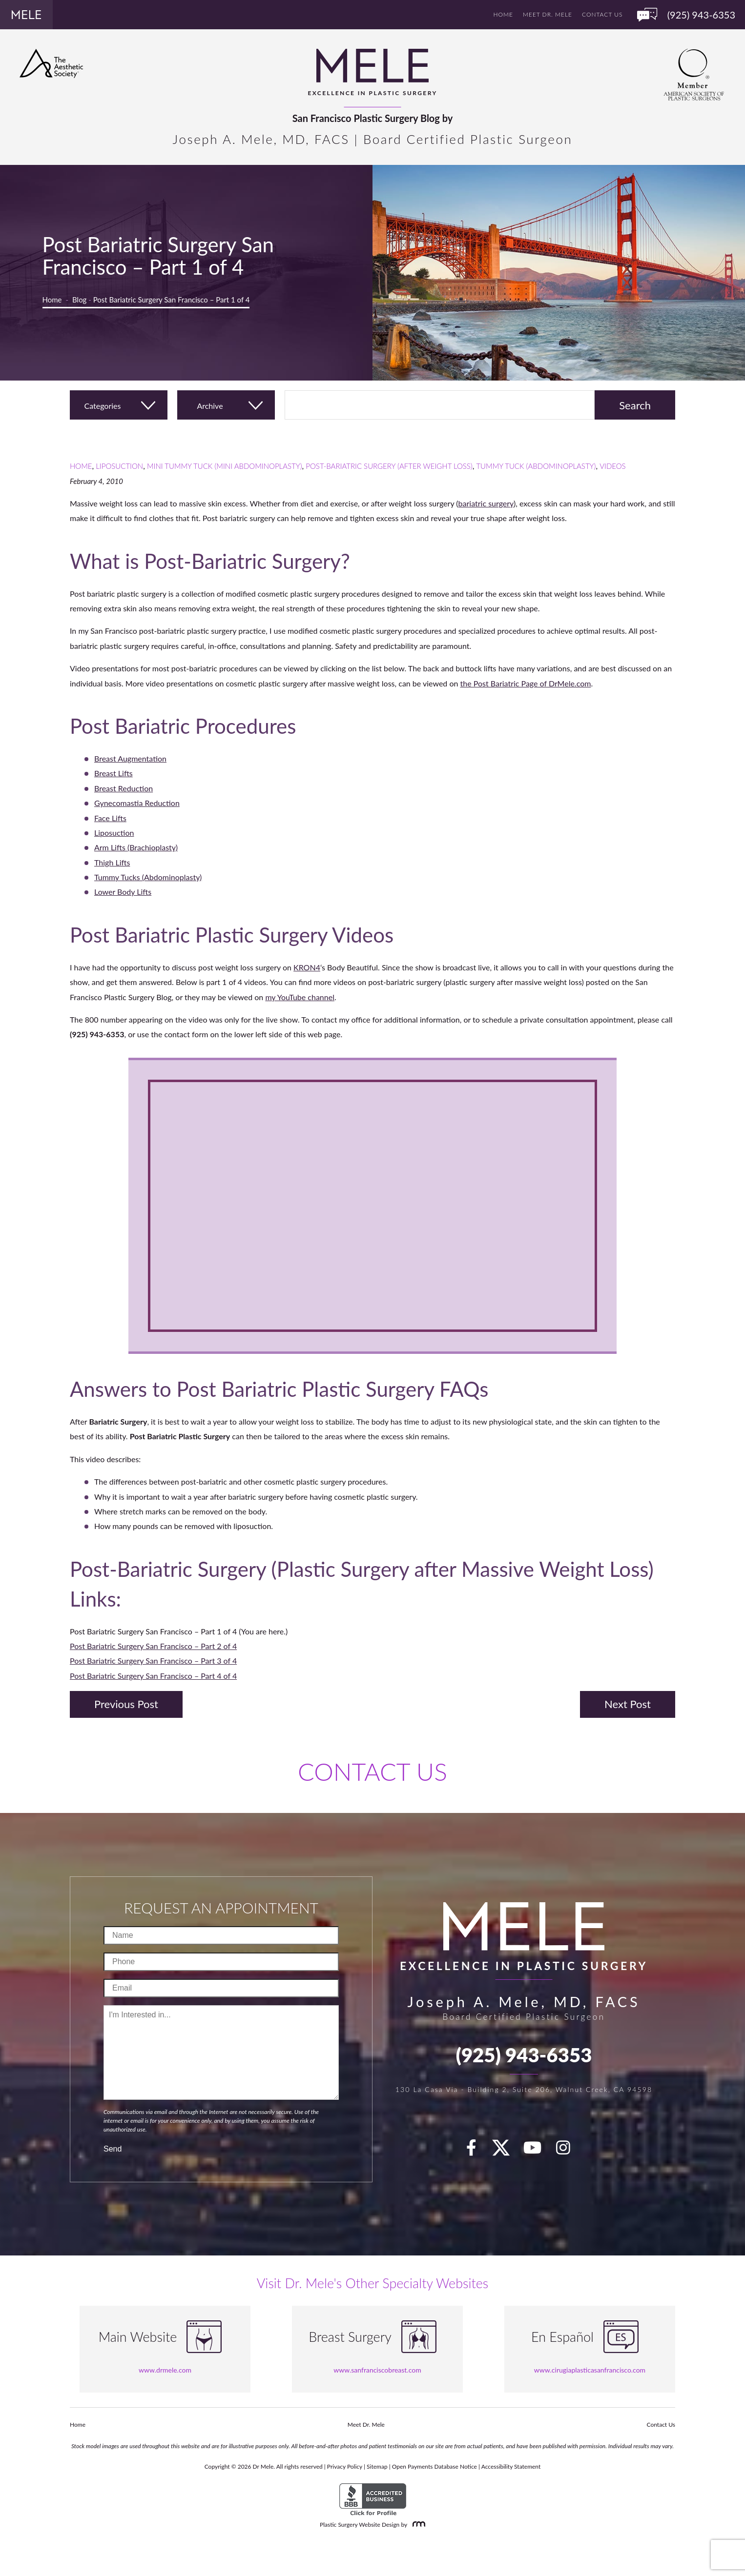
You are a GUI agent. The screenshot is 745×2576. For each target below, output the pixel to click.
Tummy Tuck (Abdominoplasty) (536, 466)
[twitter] (505, 2150)
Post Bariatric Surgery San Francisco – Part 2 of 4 (153, 1645)
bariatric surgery (486, 503)
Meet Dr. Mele (547, 14)
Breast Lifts (113, 773)
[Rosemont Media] (417, 2524)
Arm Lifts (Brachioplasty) (136, 847)
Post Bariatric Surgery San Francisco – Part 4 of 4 (153, 1675)
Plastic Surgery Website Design (359, 2524)
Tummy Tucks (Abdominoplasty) (148, 877)
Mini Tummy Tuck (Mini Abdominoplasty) (224, 466)
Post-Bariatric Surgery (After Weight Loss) (389, 466)
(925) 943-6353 (524, 2055)
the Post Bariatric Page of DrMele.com (525, 683)
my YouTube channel (299, 997)
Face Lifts (110, 818)
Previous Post (126, 1704)
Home (503, 14)
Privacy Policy (344, 2466)
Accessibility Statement (511, 2466)
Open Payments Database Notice (434, 2466)
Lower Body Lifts (122, 891)
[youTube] (538, 2150)
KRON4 (306, 967)
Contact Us (602, 14)
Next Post (627, 1704)
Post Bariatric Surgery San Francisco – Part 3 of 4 (153, 1660)
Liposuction (119, 466)
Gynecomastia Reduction (137, 802)
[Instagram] (568, 2150)
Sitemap (377, 2466)
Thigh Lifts (112, 862)
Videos (613, 466)
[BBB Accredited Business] (372, 2499)
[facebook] (477, 2150)
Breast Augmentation (130, 758)
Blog (79, 299)
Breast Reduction (123, 788)
